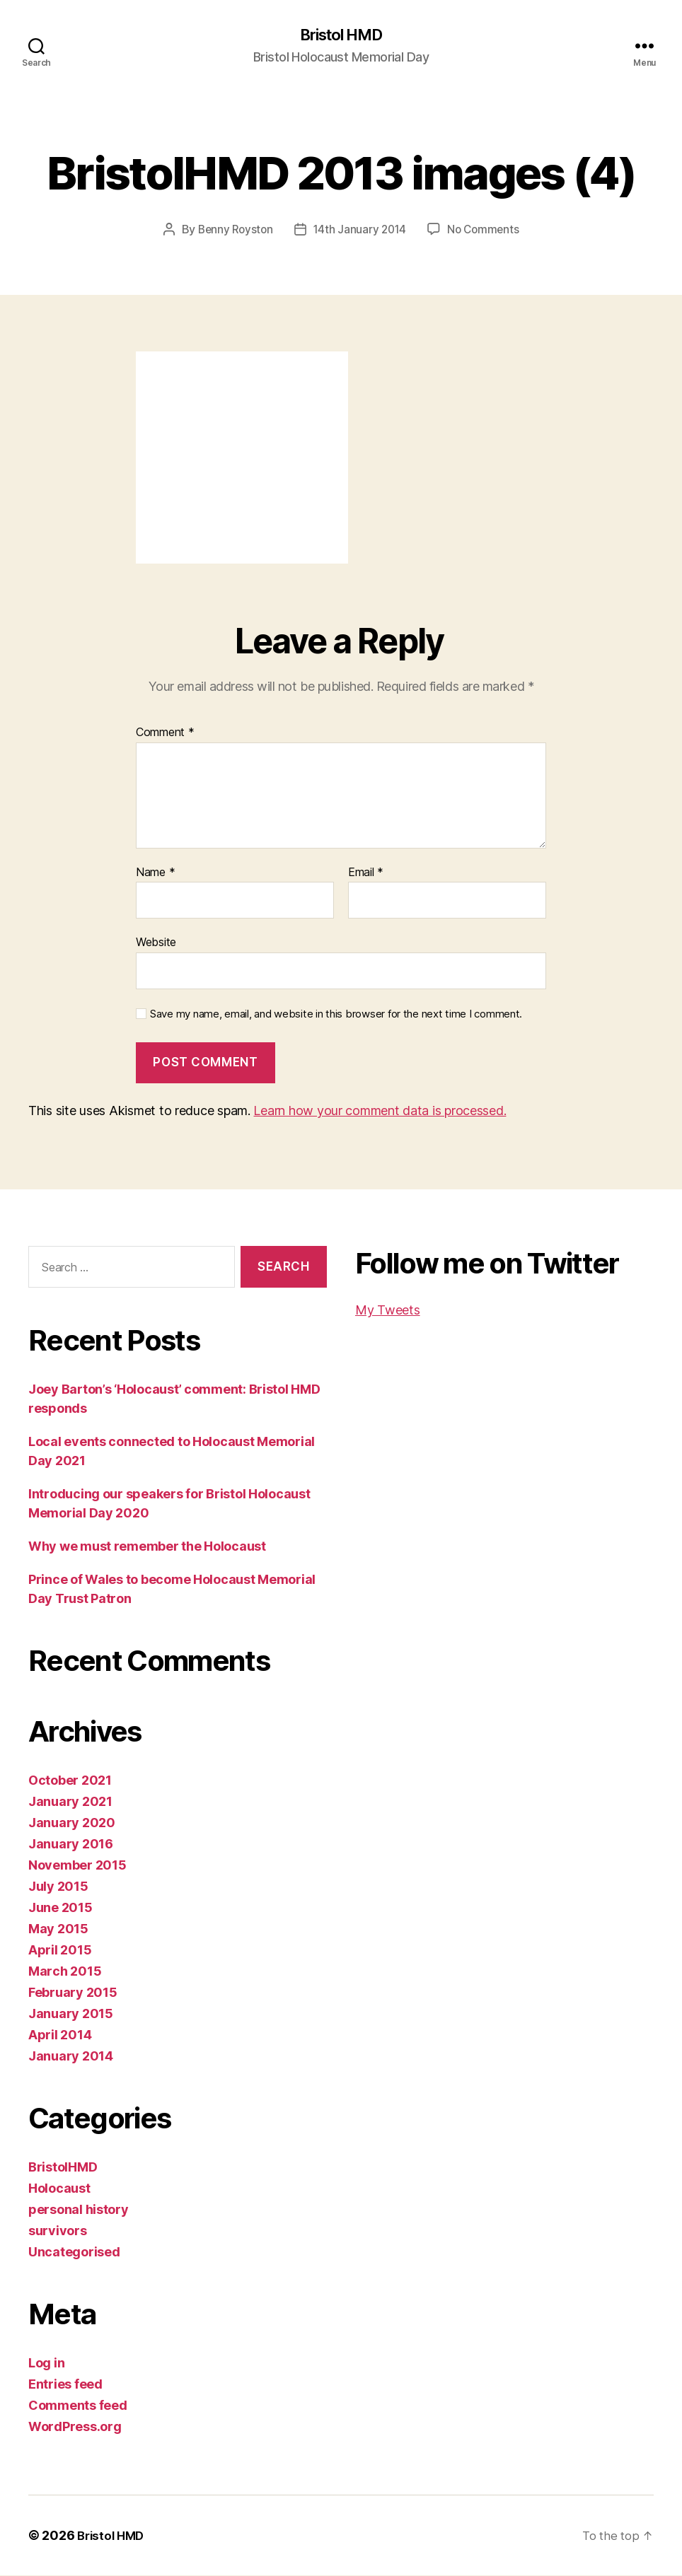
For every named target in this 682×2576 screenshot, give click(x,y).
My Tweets (387, 1310)
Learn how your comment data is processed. (379, 1111)
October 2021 (70, 1780)
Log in (46, 2363)
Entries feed (65, 2384)
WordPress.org (75, 2427)
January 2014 (70, 2056)
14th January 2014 (360, 230)
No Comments (486, 230)
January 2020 (71, 1823)
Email (365, 873)
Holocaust (59, 2188)
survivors (57, 2231)
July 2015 (58, 1886)
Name (155, 873)
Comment (165, 733)
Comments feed (77, 2406)
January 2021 (70, 1802)
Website (156, 943)
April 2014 (59, 2035)
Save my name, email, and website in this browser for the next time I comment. (336, 1014)
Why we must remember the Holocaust (147, 1546)
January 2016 (70, 1844)
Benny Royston (233, 230)
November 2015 (77, 1865)
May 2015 (58, 1929)
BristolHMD (62, 2167)
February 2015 (72, 1993)
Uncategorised (74, 2252)
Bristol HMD (341, 35)
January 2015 (70, 2014)
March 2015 (64, 1971)
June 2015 (60, 1908)
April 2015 (59, 1950)
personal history (78, 2210)
